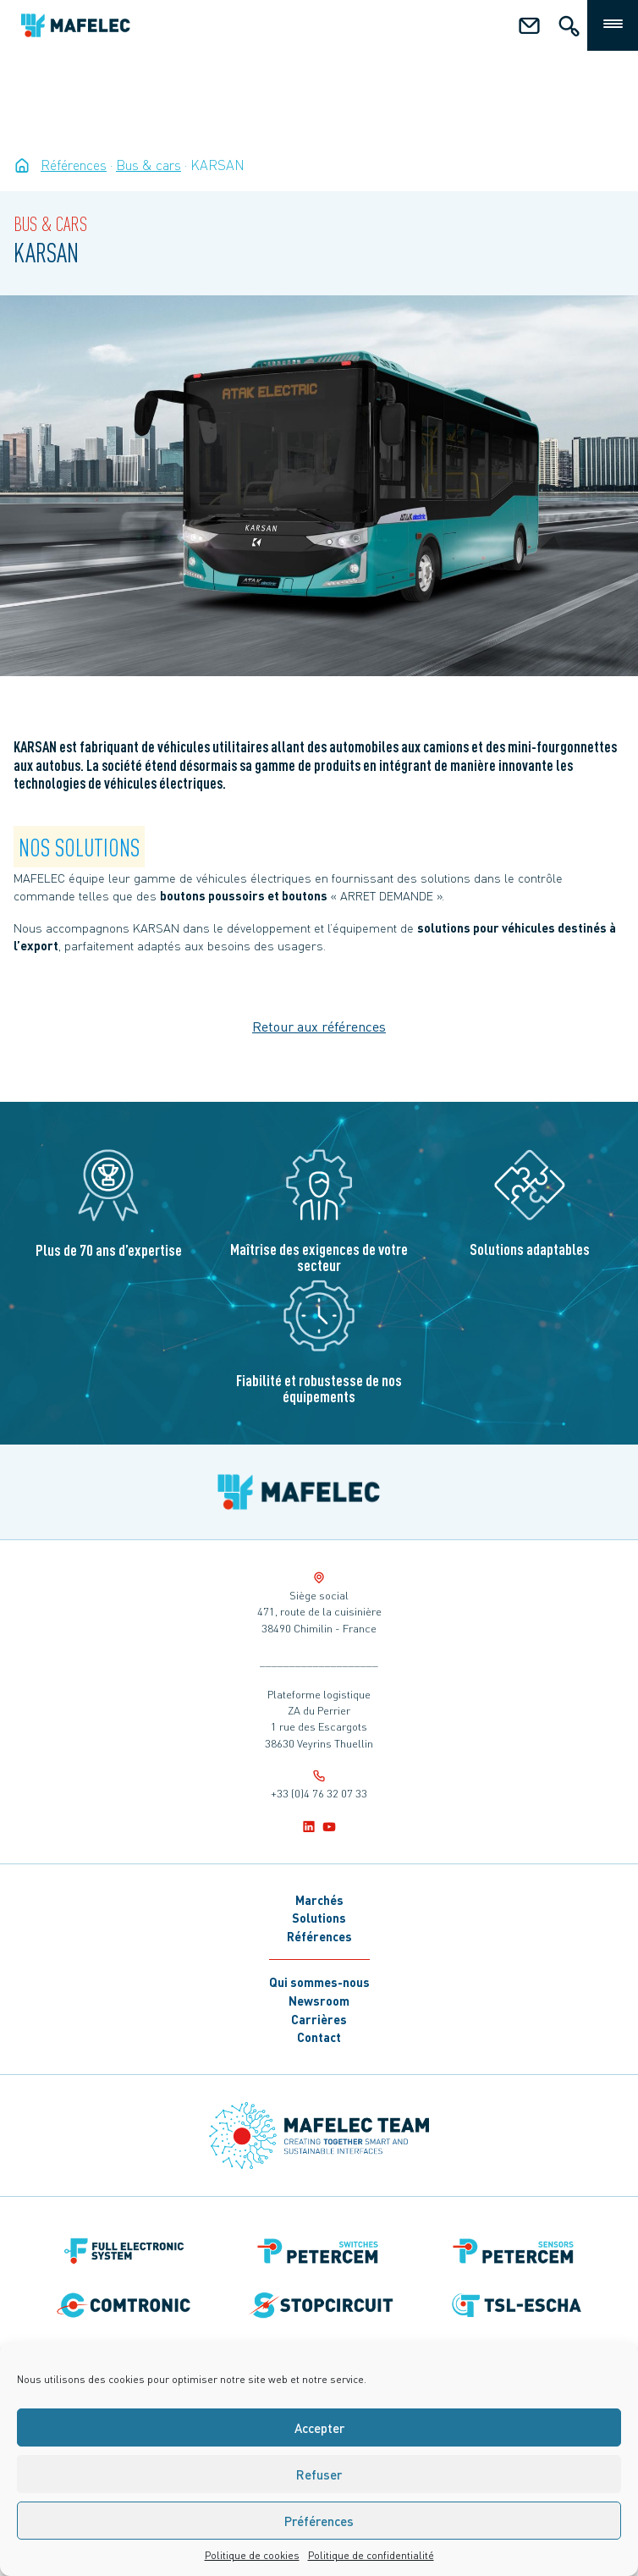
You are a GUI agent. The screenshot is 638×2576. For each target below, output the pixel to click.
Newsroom (319, 2000)
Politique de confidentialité (371, 2555)
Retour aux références (319, 1026)
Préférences (319, 2521)
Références (319, 1936)
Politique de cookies (252, 2555)
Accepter (319, 2427)
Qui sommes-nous (319, 1982)
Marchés (319, 1899)
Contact (319, 2037)
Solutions (319, 1917)
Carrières (319, 2019)
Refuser (319, 2474)
